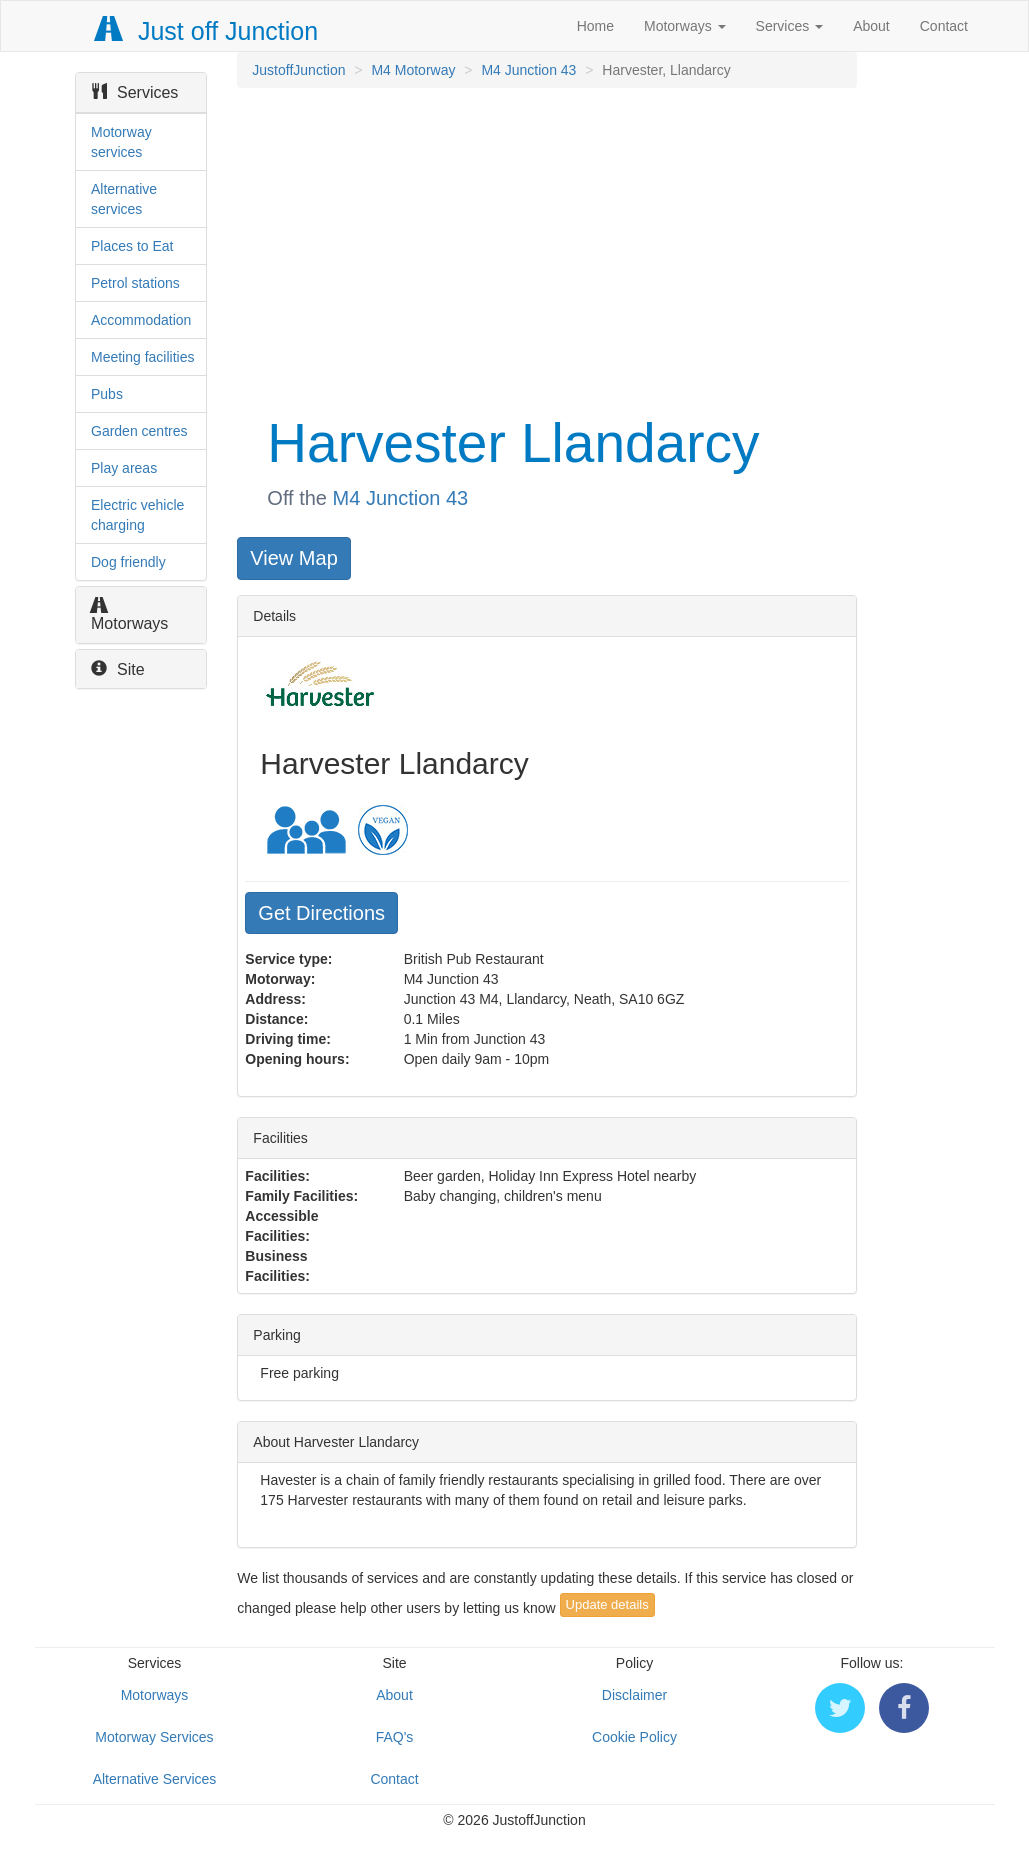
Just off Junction (207, 31)
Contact (944, 26)
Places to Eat (132, 246)
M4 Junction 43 (528, 70)
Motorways (685, 26)
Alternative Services (155, 1779)
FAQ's (395, 1737)
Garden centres (139, 431)
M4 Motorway (413, 70)
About (871, 26)
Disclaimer (634, 1695)
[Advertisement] (545, 248)
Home (595, 26)
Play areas (124, 468)
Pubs (107, 394)
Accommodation (141, 320)
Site (118, 669)
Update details (607, 1604)
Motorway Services (154, 1737)
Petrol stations (135, 283)
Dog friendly (128, 562)
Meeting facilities (143, 357)
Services (790, 26)
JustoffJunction (298, 70)
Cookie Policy (634, 1737)
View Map (293, 558)
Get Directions (321, 913)
